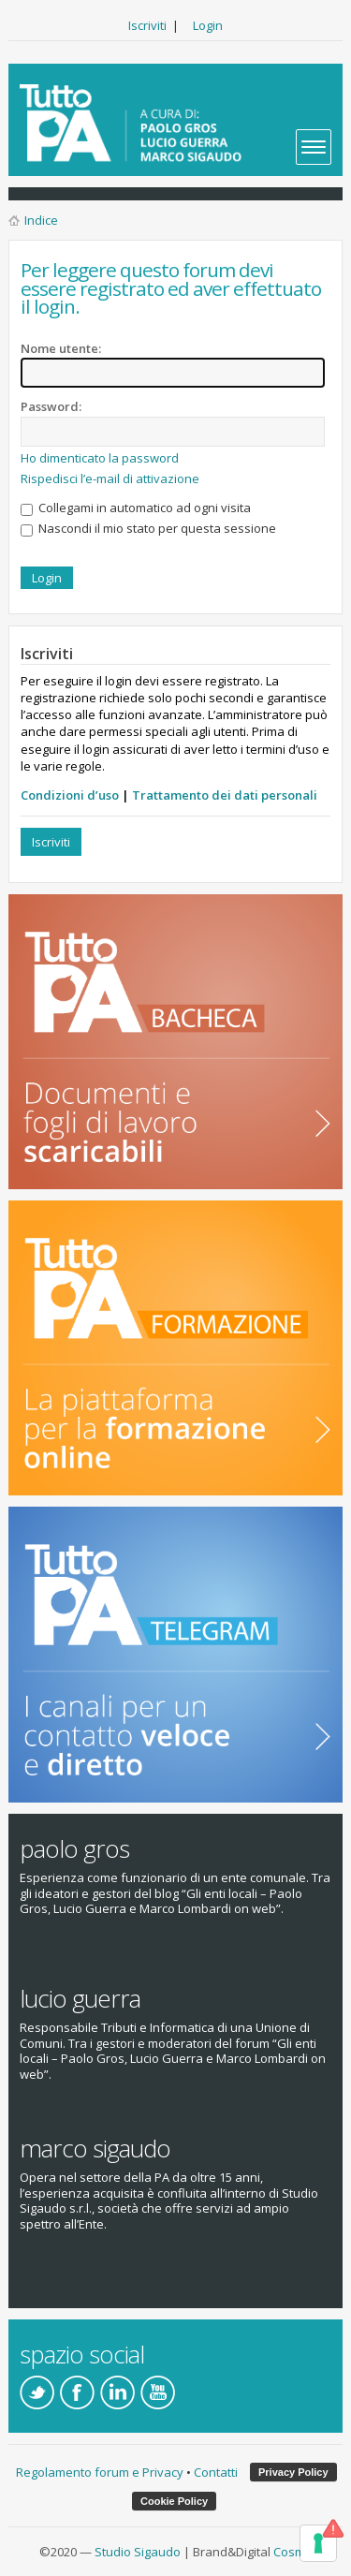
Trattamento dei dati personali (224, 795)
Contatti (216, 2472)
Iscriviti (147, 25)
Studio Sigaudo (138, 2551)
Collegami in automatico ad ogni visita (136, 507)
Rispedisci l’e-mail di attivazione (110, 478)
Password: (51, 406)
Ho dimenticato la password (100, 457)
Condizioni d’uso (70, 795)
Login (208, 25)
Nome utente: (61, 348)
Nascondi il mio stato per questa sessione (148, 528)
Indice (41, 220)
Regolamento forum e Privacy (99, 2472)
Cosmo (293, 2551)
